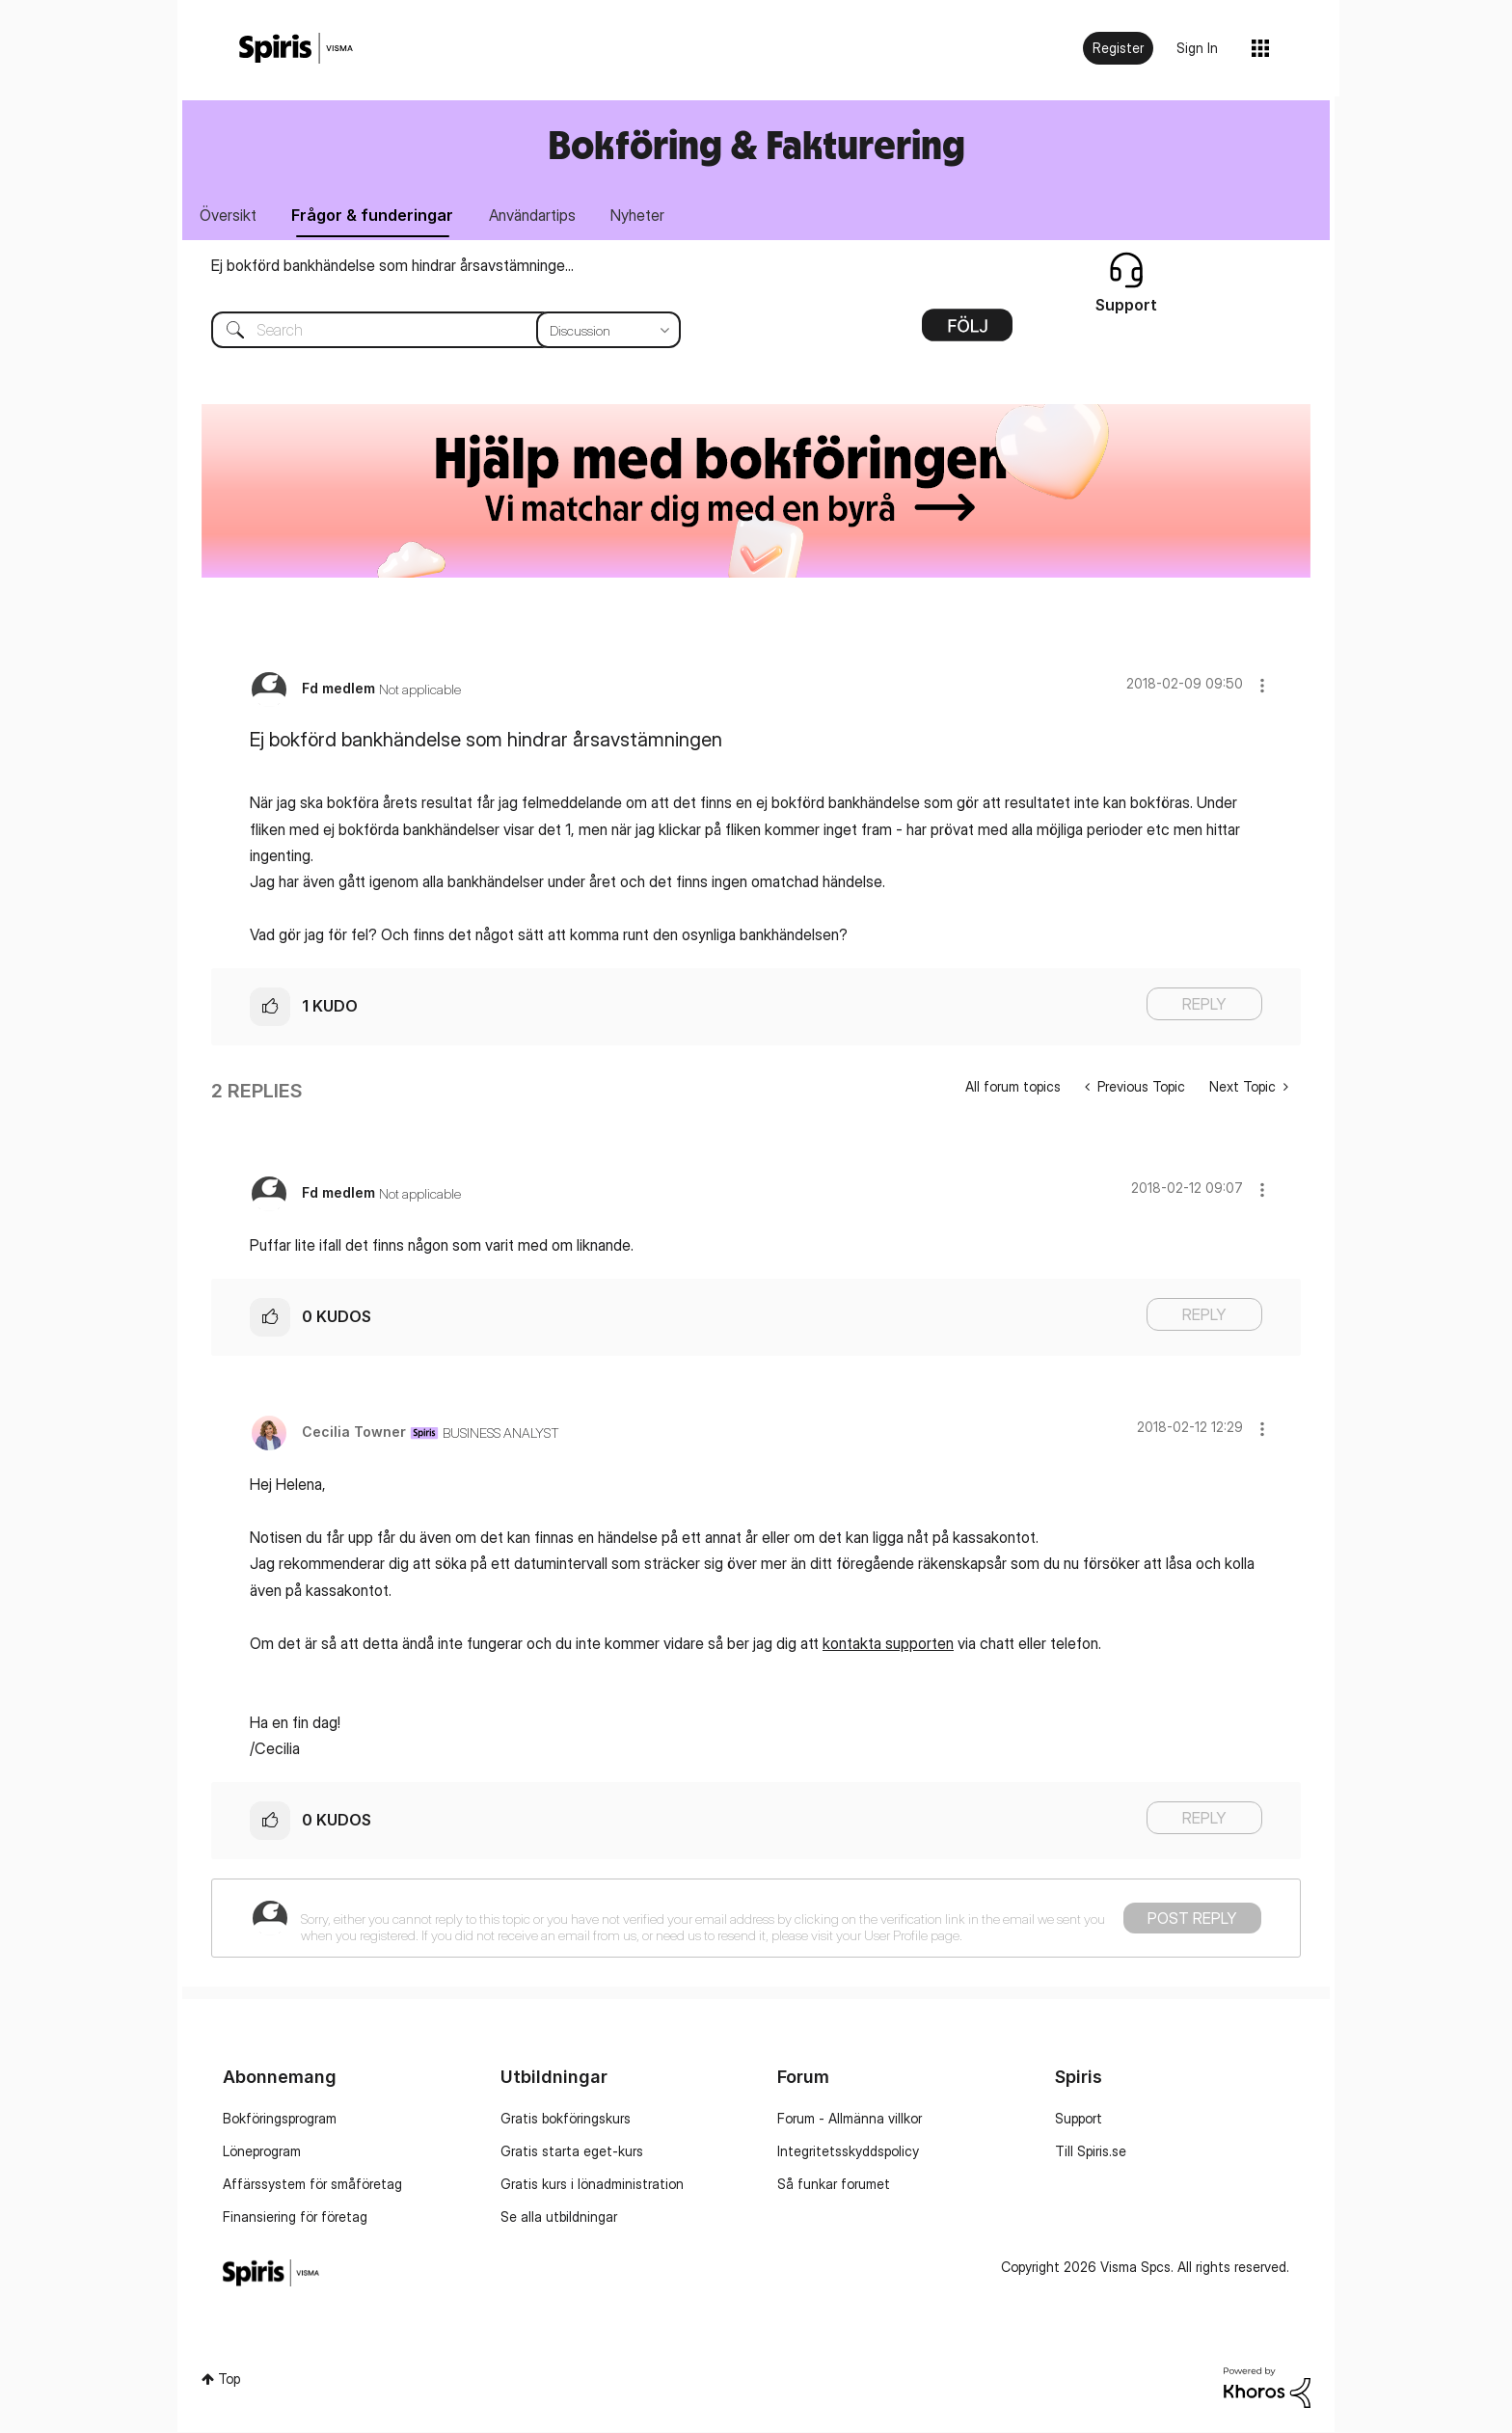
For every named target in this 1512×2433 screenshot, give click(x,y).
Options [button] (967, 333)
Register (1118, 48)
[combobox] (431, 330)
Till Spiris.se (1090, 2152)
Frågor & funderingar (375, 215)
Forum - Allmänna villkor (849, 2119)
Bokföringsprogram (280, 2119)
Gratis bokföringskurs (565, 2119)
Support (1078, 2119)
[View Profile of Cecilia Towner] (354, 1432)
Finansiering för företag (295, 2217)
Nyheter (643, 215)
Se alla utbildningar (558, 2217)
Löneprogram (262, 2152)
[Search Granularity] (608, 330)
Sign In (1197, 48)
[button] (1262, 686)
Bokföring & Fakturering (756, 144)
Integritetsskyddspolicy (848, 2152)
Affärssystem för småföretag (312, 2184)
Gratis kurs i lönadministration (592, 2184)
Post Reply (1192, 1919)
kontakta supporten (888, 1644)
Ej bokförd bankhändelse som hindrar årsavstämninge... (392, 266)
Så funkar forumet (833, 2184)
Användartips (536, 215)
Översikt (229, 215)
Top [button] (229, 2379)
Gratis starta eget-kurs (571, 2152)
